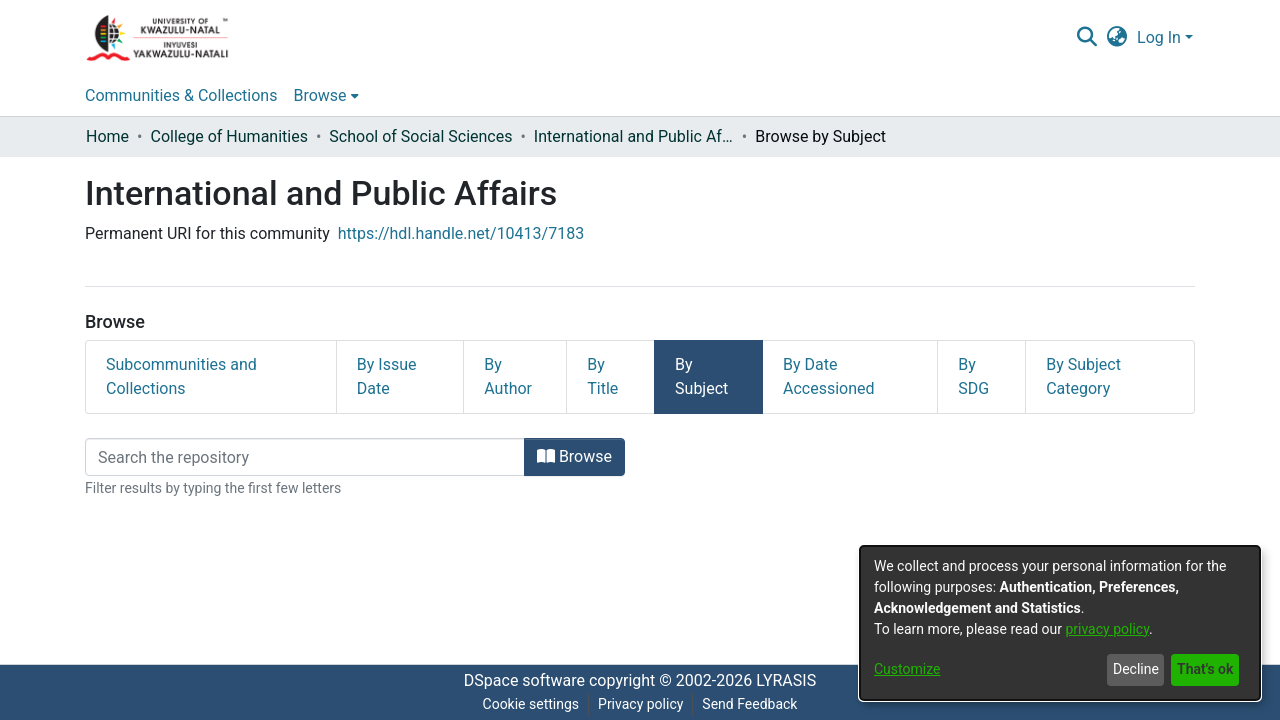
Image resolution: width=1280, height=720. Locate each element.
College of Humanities (228, 136)
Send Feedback (749, 704)
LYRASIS (786, 680)
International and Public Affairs (634, 136)
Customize (907, 669)
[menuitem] (1117, 38)
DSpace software (524, 680)
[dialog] (1060, 623)
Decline (1136, 669)
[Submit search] (1086, 38)
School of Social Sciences (420, 136)
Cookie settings (531, 704)
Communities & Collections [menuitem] (181, 95)
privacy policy (1107, 629)
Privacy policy (640, 704)
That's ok (1205, 669)
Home (107, 136)
